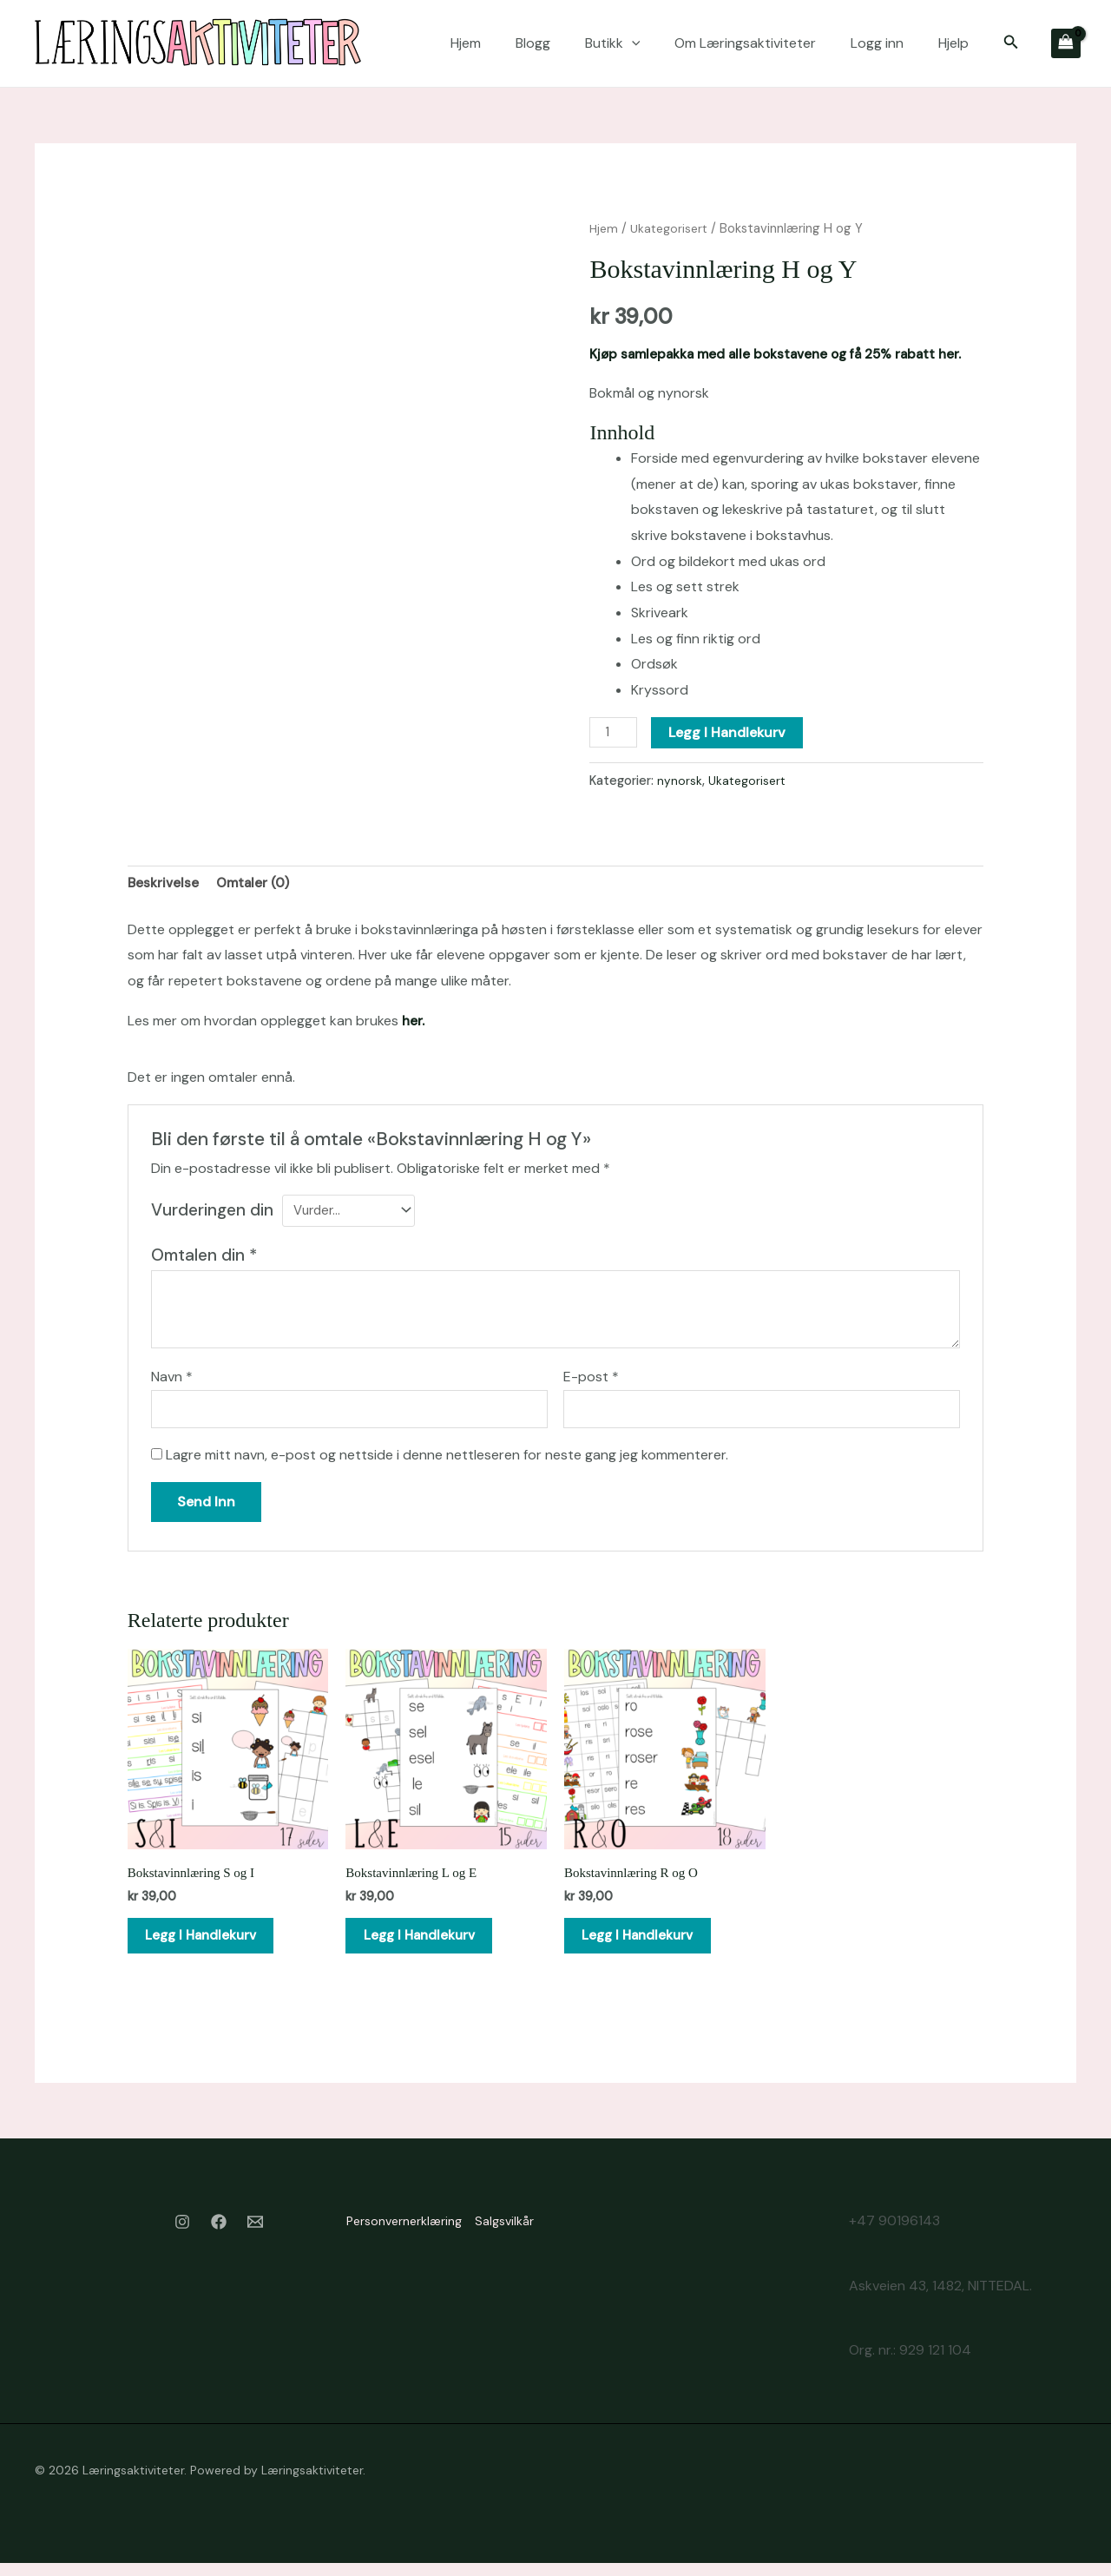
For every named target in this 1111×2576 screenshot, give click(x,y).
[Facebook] (219, 2238)
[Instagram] (182, 2238)
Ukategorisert (672, 228)
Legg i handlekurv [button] (212, 1947)
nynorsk (679, 780)
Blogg (533, 43)
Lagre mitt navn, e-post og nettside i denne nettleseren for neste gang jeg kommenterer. (447, 1461)
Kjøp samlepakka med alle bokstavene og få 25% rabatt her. (784, 354)
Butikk (613, 43)
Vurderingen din (212, 1211)
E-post (591, 1381)
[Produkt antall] (614, 732)
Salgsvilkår (504, 2235)
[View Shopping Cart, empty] (1066, 43)
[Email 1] (255, 2238)
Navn (172, 1381)
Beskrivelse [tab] (164, 885)
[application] (632, 43)
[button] (1011, 43)
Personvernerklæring (390, 2235)
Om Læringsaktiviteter (745, 43)
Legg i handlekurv (730, 732)
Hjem (465, 43)
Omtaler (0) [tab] (255, 885)
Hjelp (953, 43)
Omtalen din (204, 1258)
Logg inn (877, 43)
